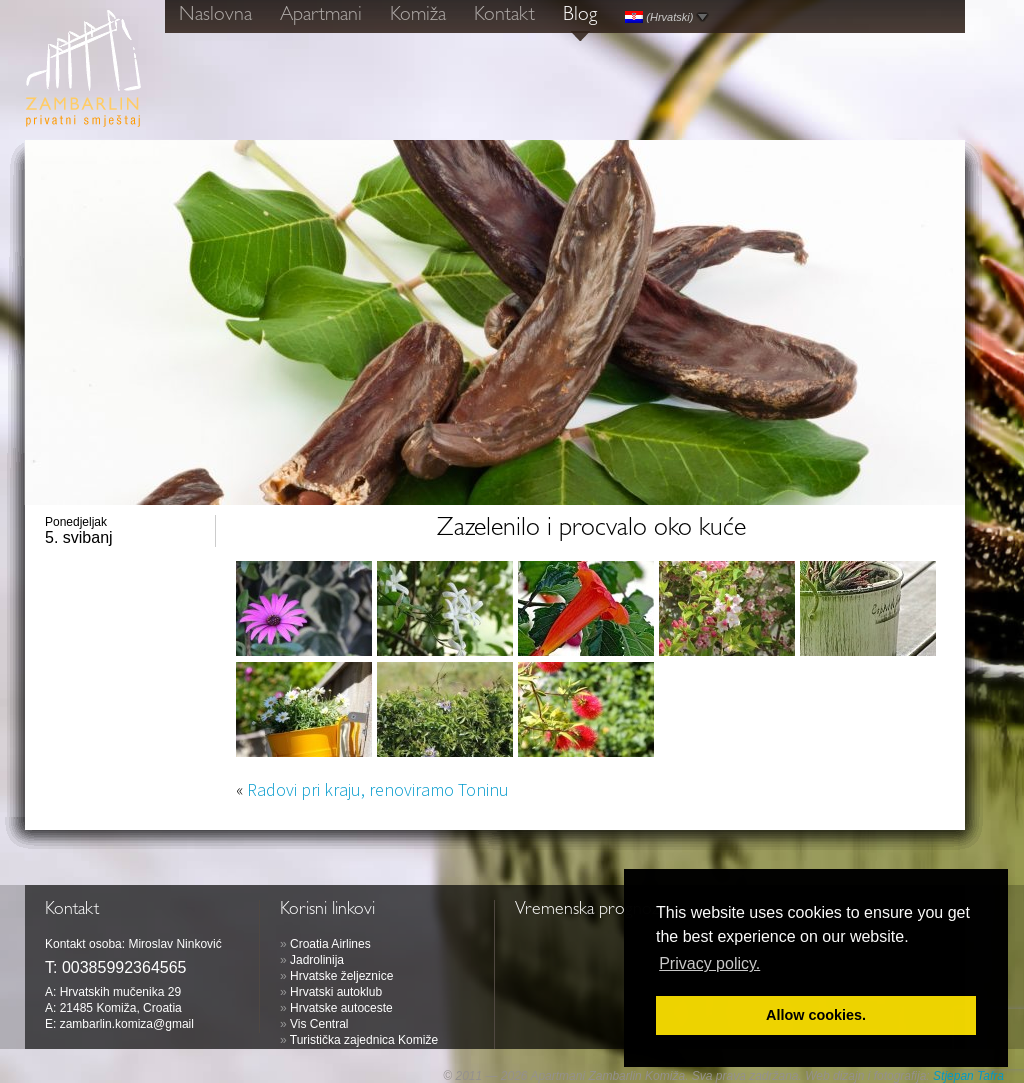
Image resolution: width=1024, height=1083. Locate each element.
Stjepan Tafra (968, 1076)
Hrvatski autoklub (336, 992)
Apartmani (321, 16)
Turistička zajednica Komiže (364, 1040)
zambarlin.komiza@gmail (127, 1024)
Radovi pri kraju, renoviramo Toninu (378, 789)
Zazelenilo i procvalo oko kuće (591, 530)
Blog (580, 16)
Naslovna (215, 16)
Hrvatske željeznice (341, 976)
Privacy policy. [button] (709, 963)
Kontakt (504, 16)
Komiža (418, 16)
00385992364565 (124, 967)
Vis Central (319, 1024)
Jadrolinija (317, 960)
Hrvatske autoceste (341, 1008)
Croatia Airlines (330, 944)
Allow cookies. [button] (816, 1015)
